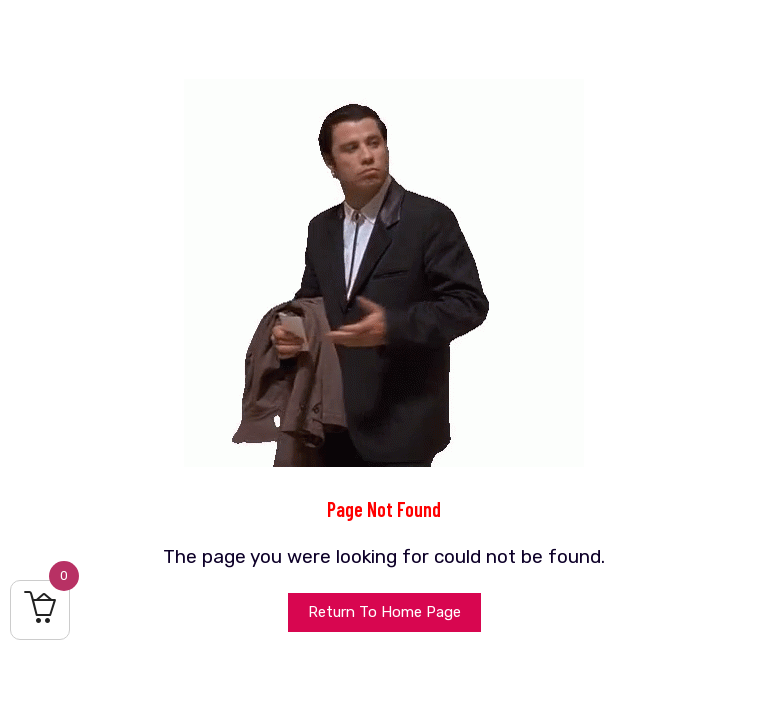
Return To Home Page (384, 612)
